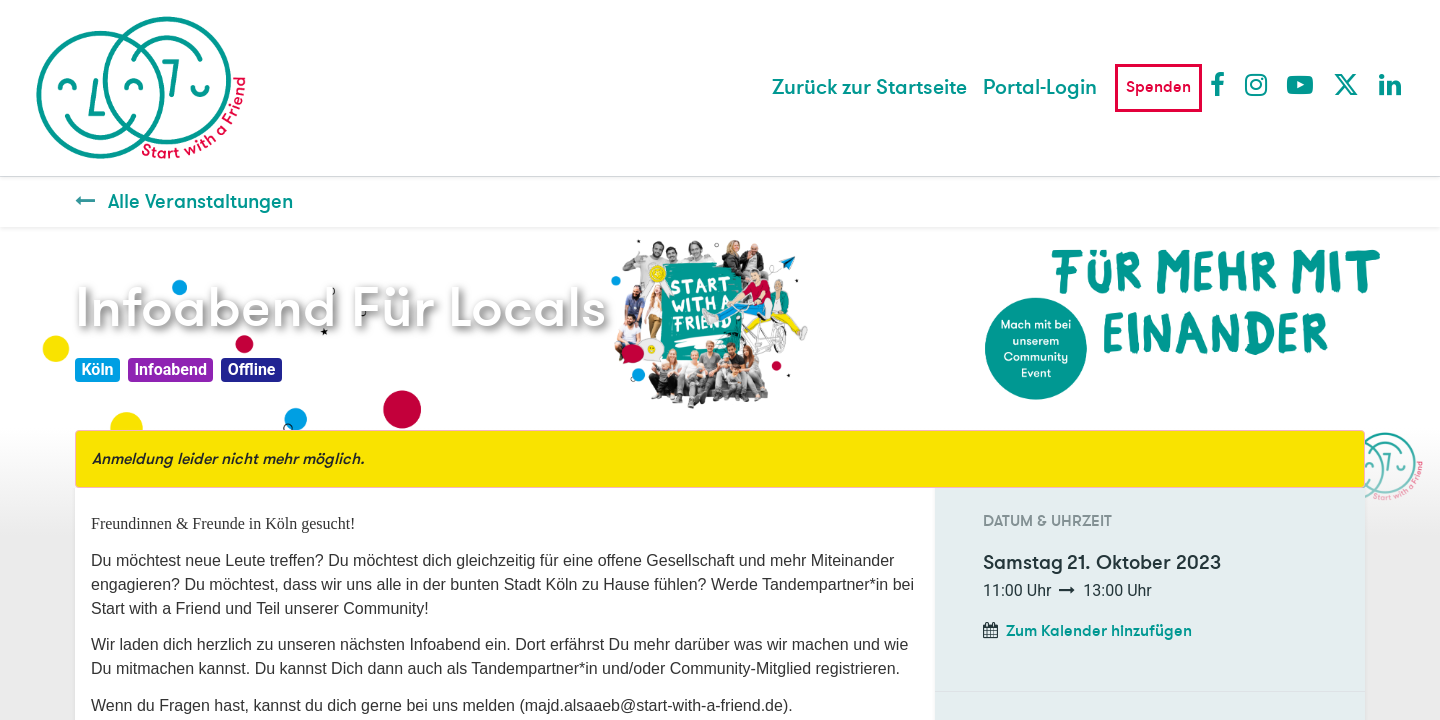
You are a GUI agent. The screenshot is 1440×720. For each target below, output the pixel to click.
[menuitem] (869, 88)
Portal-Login (1040, 87)
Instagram (1257, 84)
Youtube (1299, 84)
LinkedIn (1391, 84)
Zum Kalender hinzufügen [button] (1099, 631)
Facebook (1222, 84)
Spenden (1158, 87)
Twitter (1345, 84)
